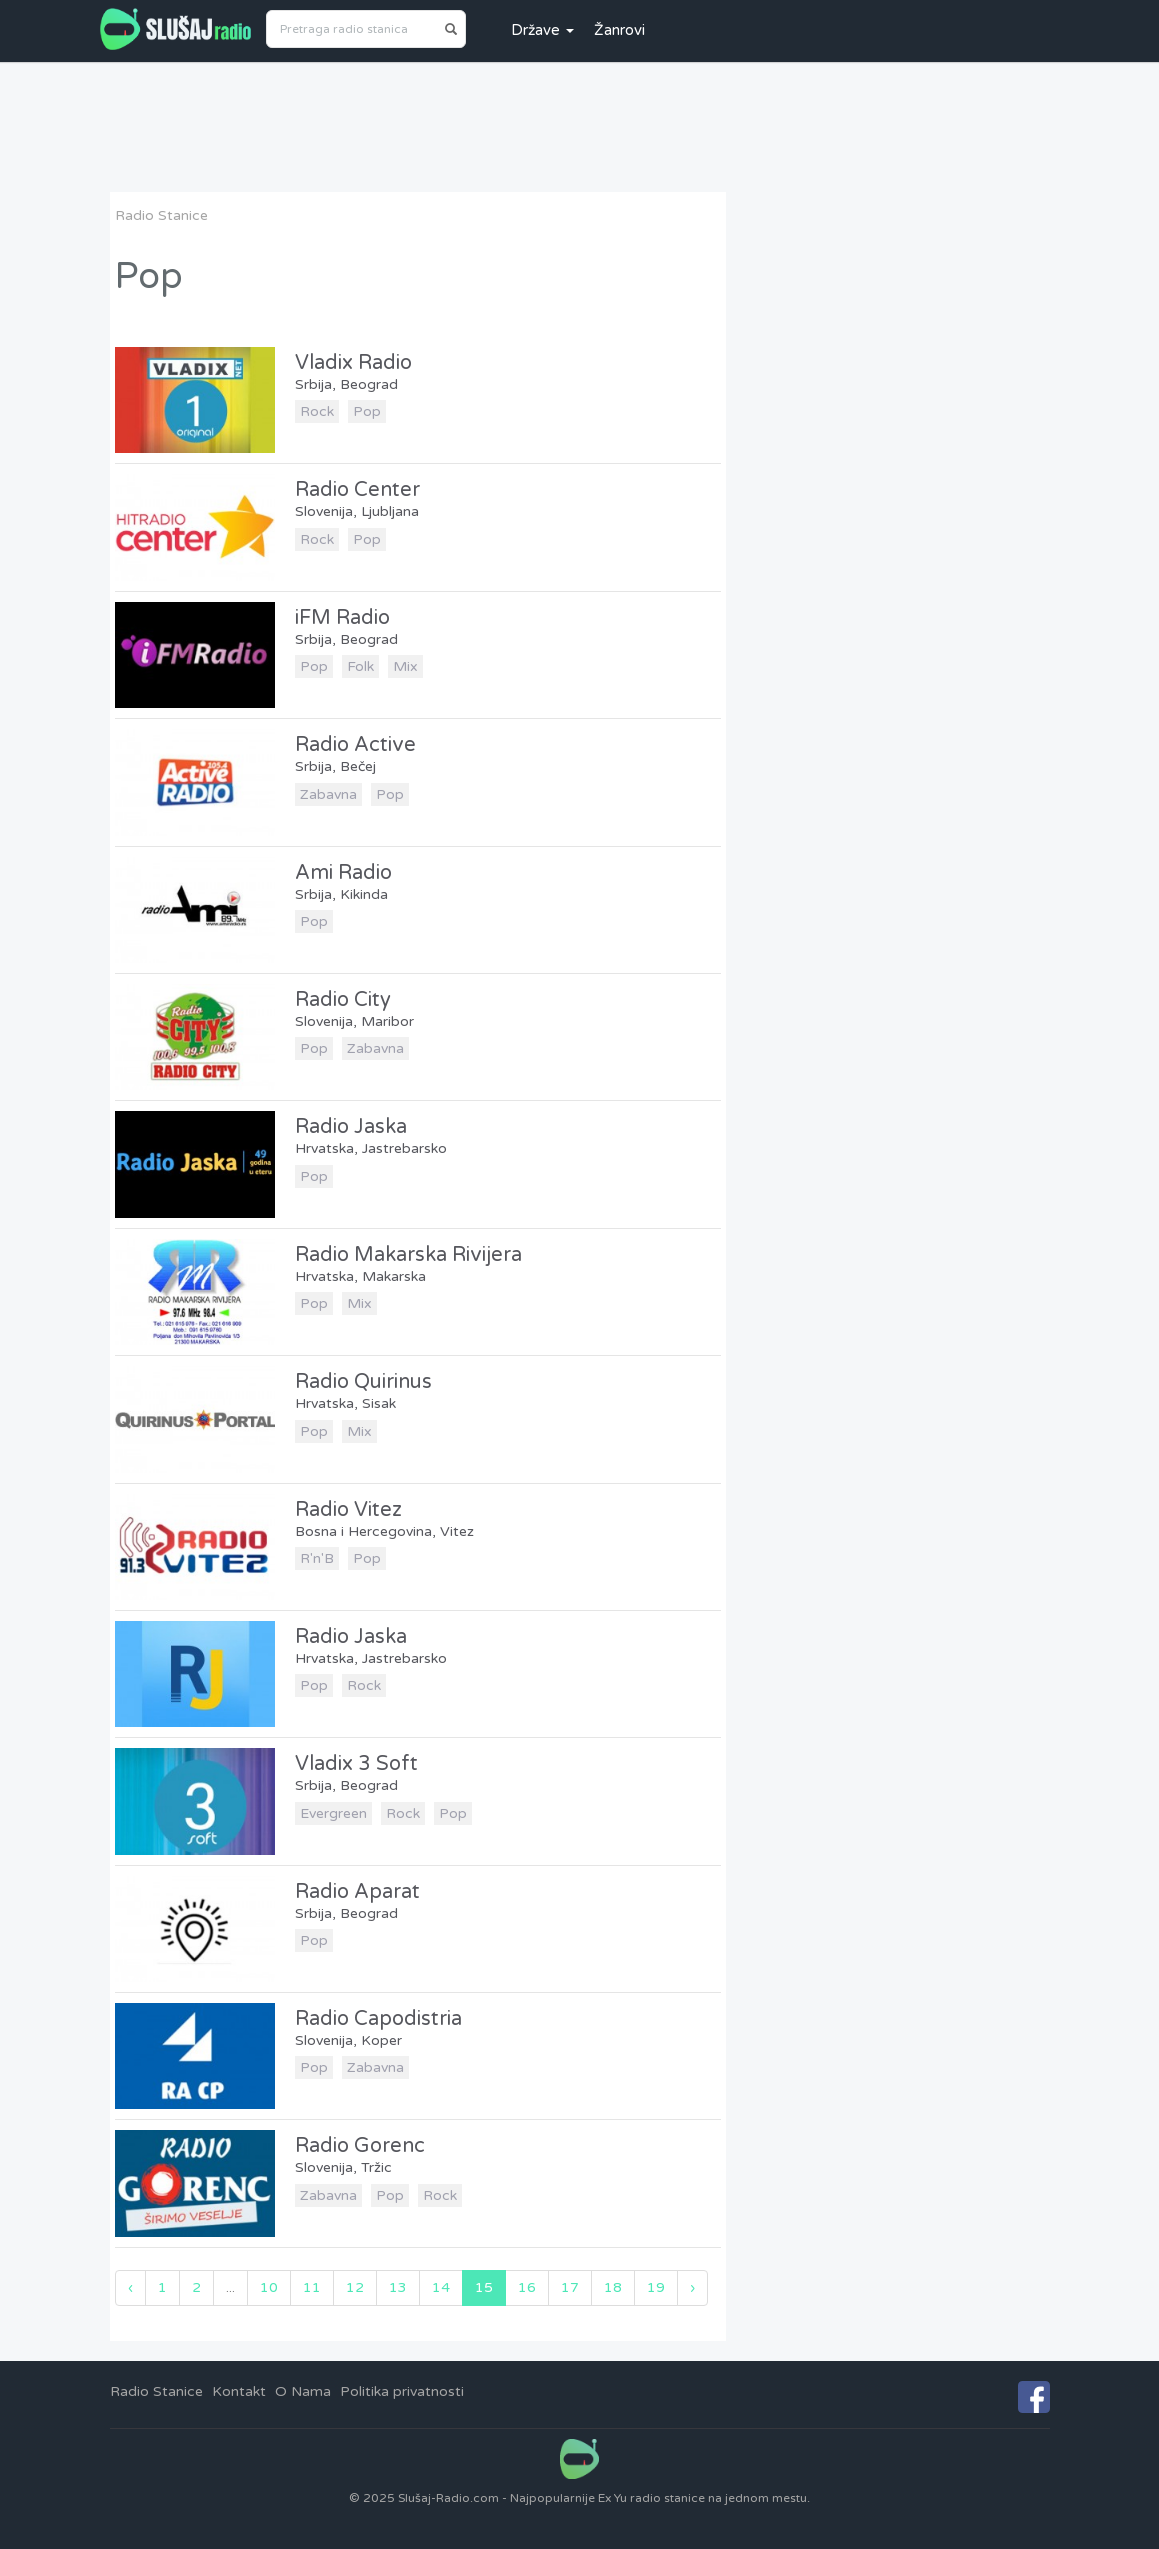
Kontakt (239, 2391)
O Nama (303, 2391)
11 (312, 2287)
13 (398, 2287)
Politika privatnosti (402, 2391)
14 (441, 2287)
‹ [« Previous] (130, 2287)
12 (355, 2287)
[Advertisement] (580, 127)
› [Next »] (692, 2287)
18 (613, 2287)
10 (269, 2287)
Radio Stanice (161, 215)
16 (527, 2287)
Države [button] (542, 30)
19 (656, 2287)
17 (570, 2287)
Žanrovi (619, 30)
